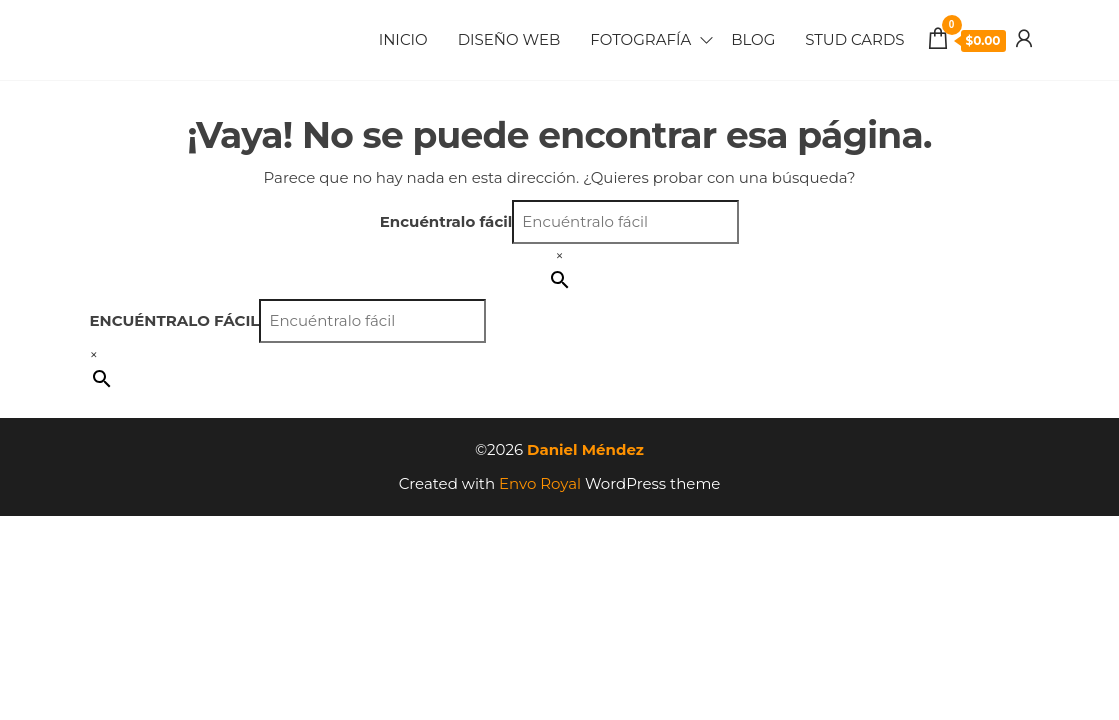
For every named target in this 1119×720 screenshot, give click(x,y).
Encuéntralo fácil (446, 221)
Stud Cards (854, 39)
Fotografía (640, 39)
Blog (753, 39)
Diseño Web (509, 39)
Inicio (403, 39)
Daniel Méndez (585, 449)
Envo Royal (540, 483)
